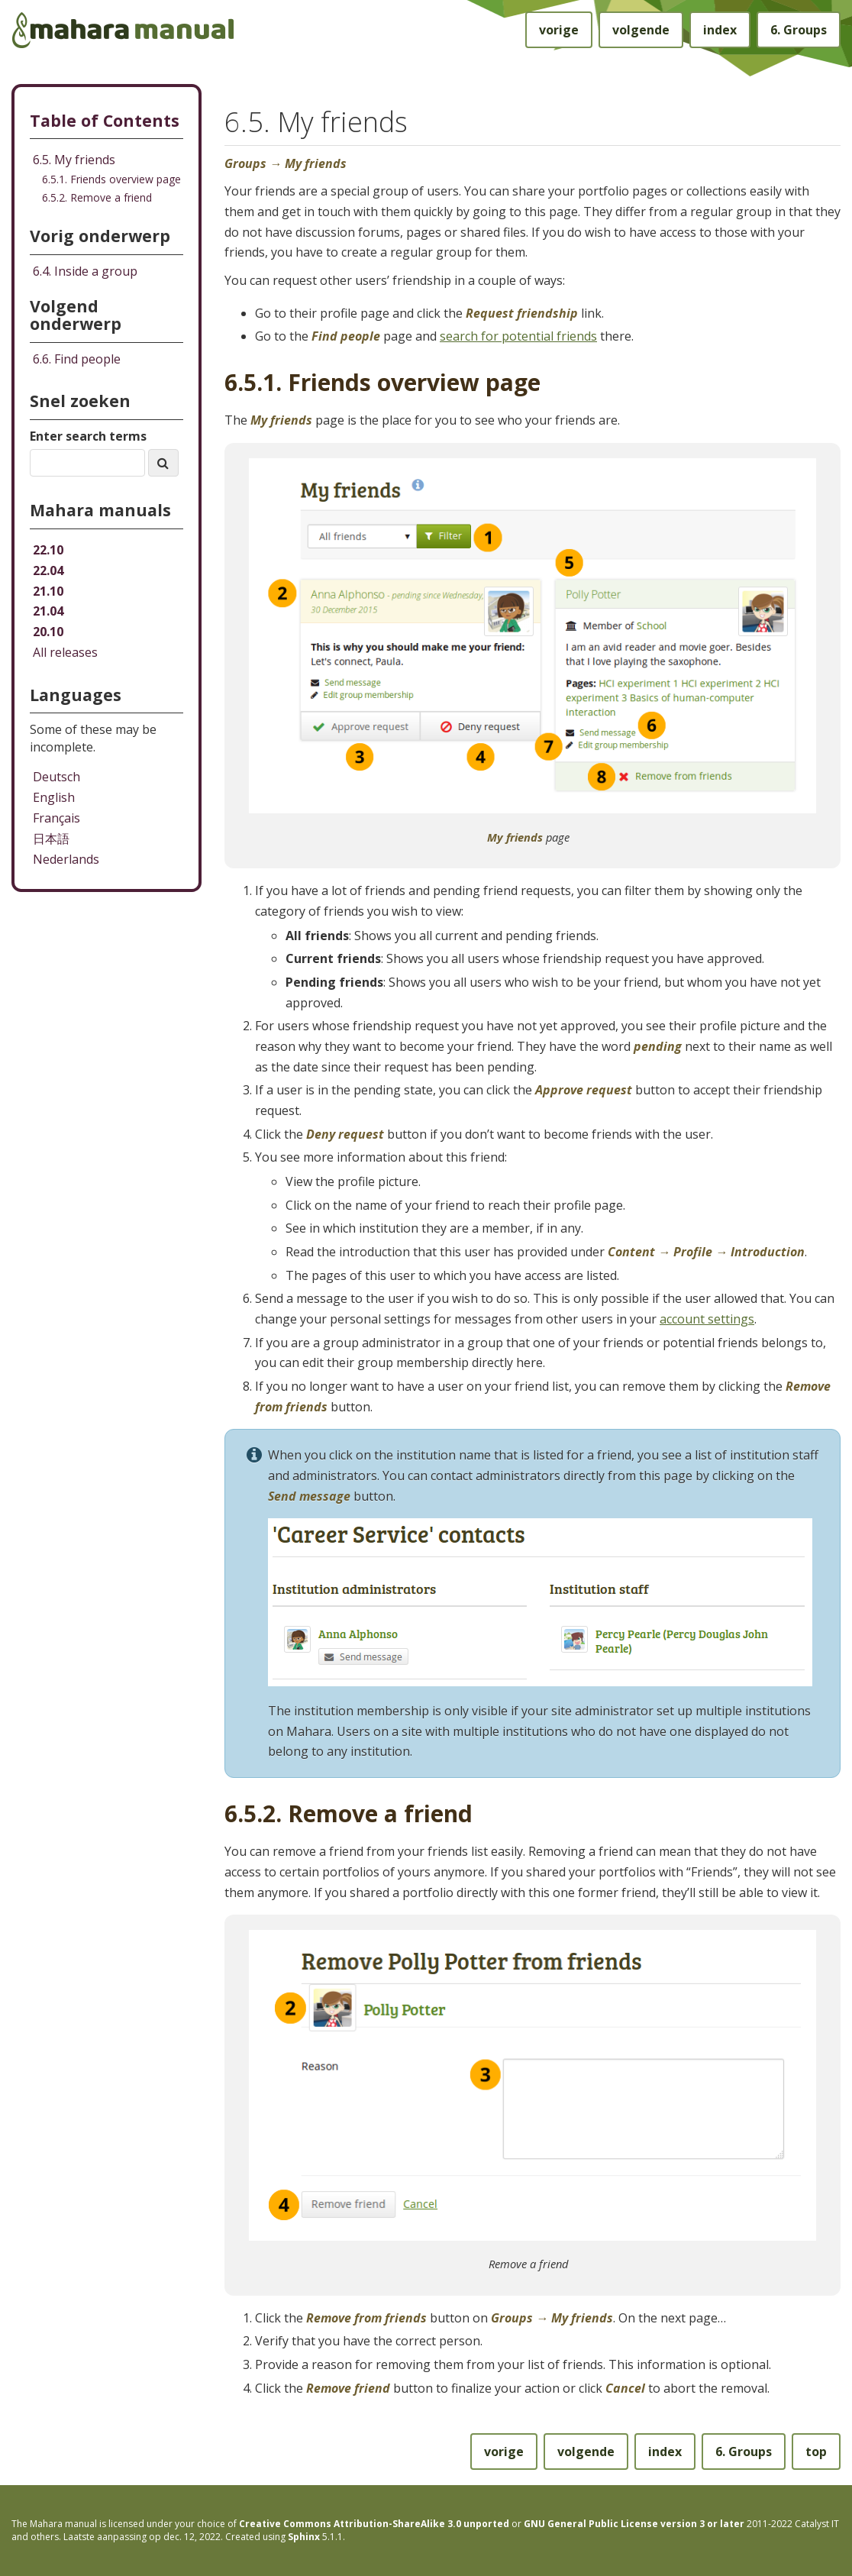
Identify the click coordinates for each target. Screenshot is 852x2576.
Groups (798, 29)
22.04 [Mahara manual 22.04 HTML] (48, 570)
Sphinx (304, 2536)
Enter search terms (88, 436)
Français (56, 818)
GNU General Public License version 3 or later (634, 2523)
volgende (641, 29)
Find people (77, 359)
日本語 (51, 838)
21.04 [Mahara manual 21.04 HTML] (48, 611)
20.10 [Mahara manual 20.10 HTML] (48, 631)
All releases (65, 652)
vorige (559, 29)
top (816, 2451)
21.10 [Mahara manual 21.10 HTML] (48, 591)
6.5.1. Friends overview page (111, 179)
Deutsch (56, 776)
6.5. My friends (74, 159)
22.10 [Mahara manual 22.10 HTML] (48, 549)
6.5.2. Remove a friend (97, 197)
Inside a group (85, 271)
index (720, 29)
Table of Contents (104, 120)
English (54, 797)
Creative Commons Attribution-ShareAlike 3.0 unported (374, 2523)
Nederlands (66, 859)
